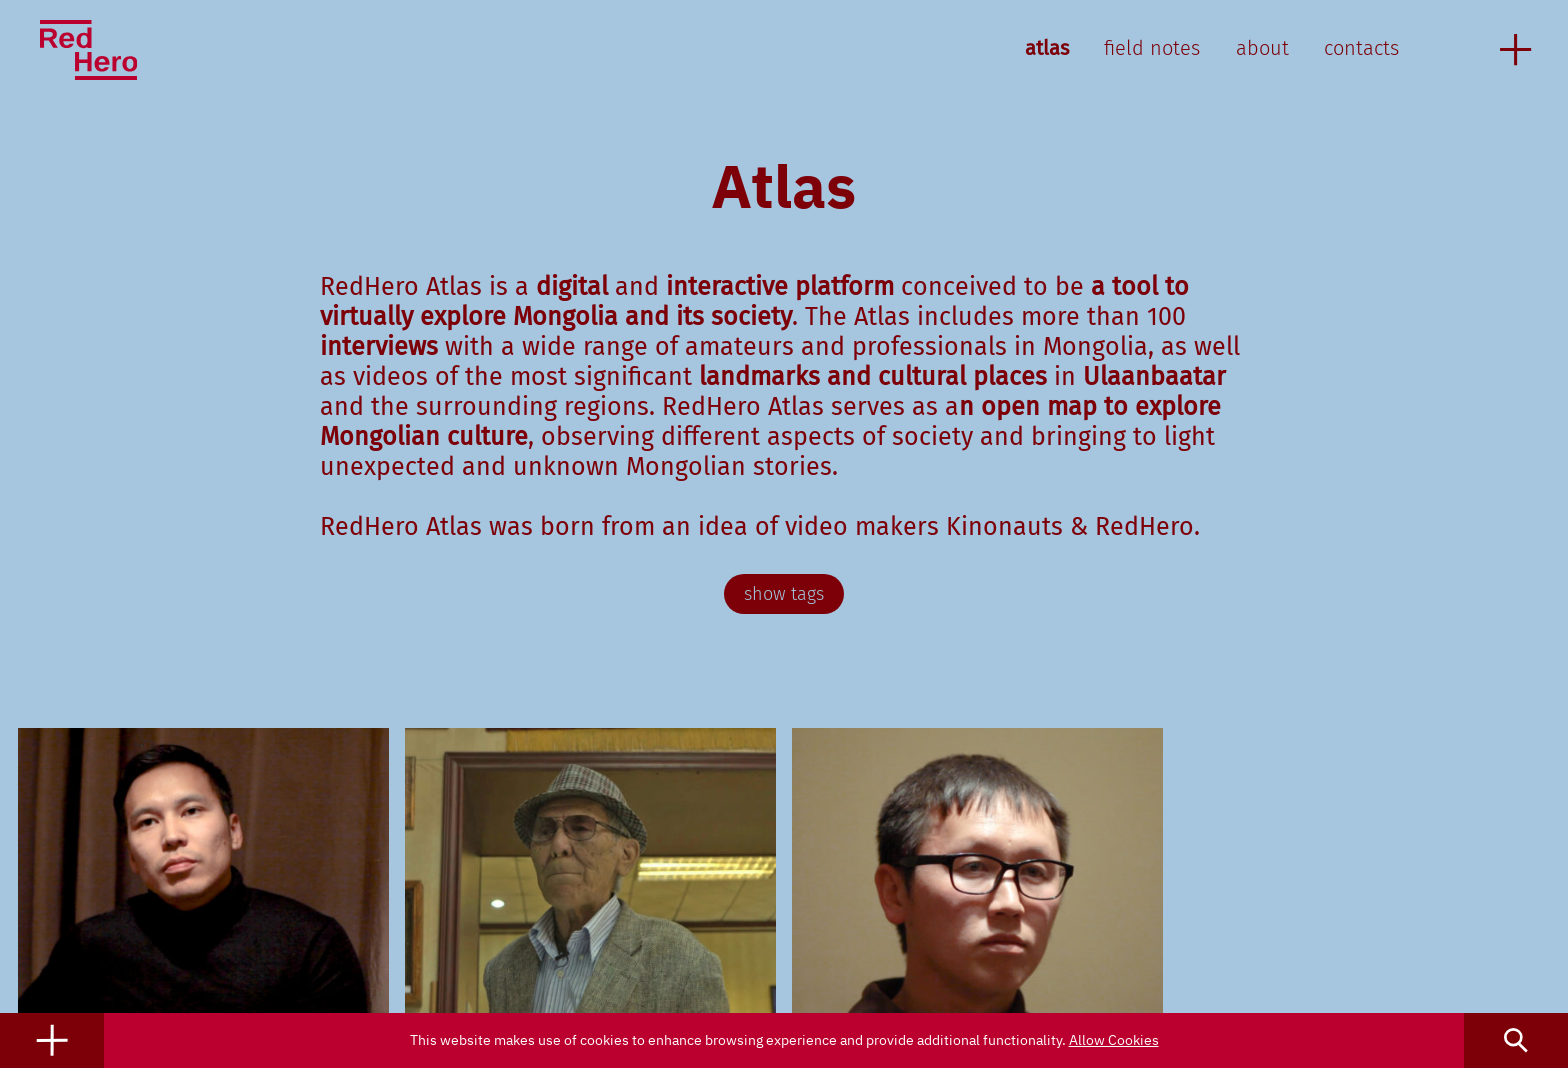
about (1262, 48)
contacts (1361, 48)
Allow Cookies (1114, 1040)
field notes (1152, 48)
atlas (1047, 48)
